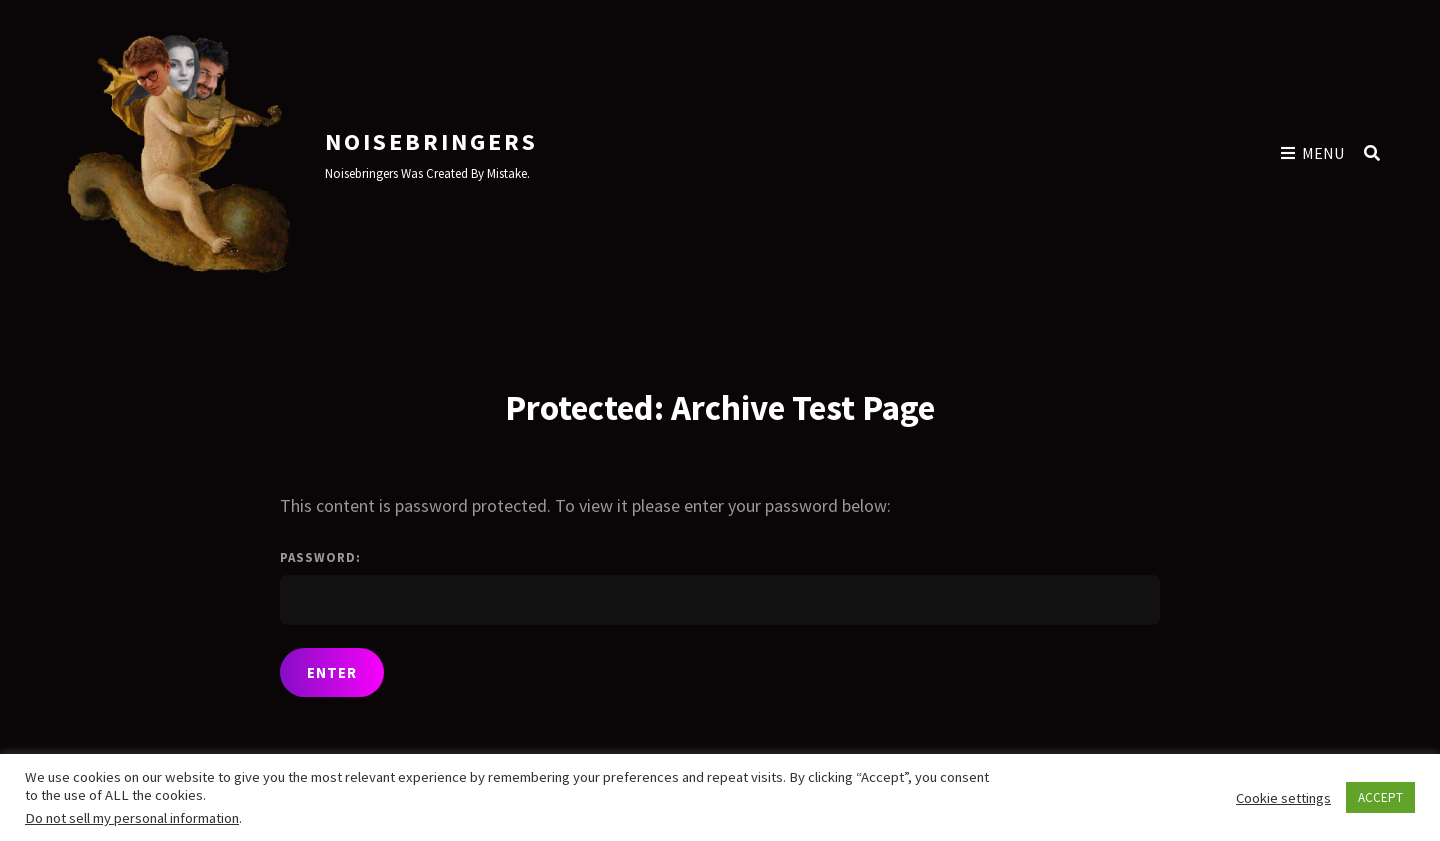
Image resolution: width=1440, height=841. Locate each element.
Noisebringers (431, 141)
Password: (720, 587)
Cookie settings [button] (1283, 798)
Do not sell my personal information (132, 818)
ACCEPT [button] (1380, 797)
